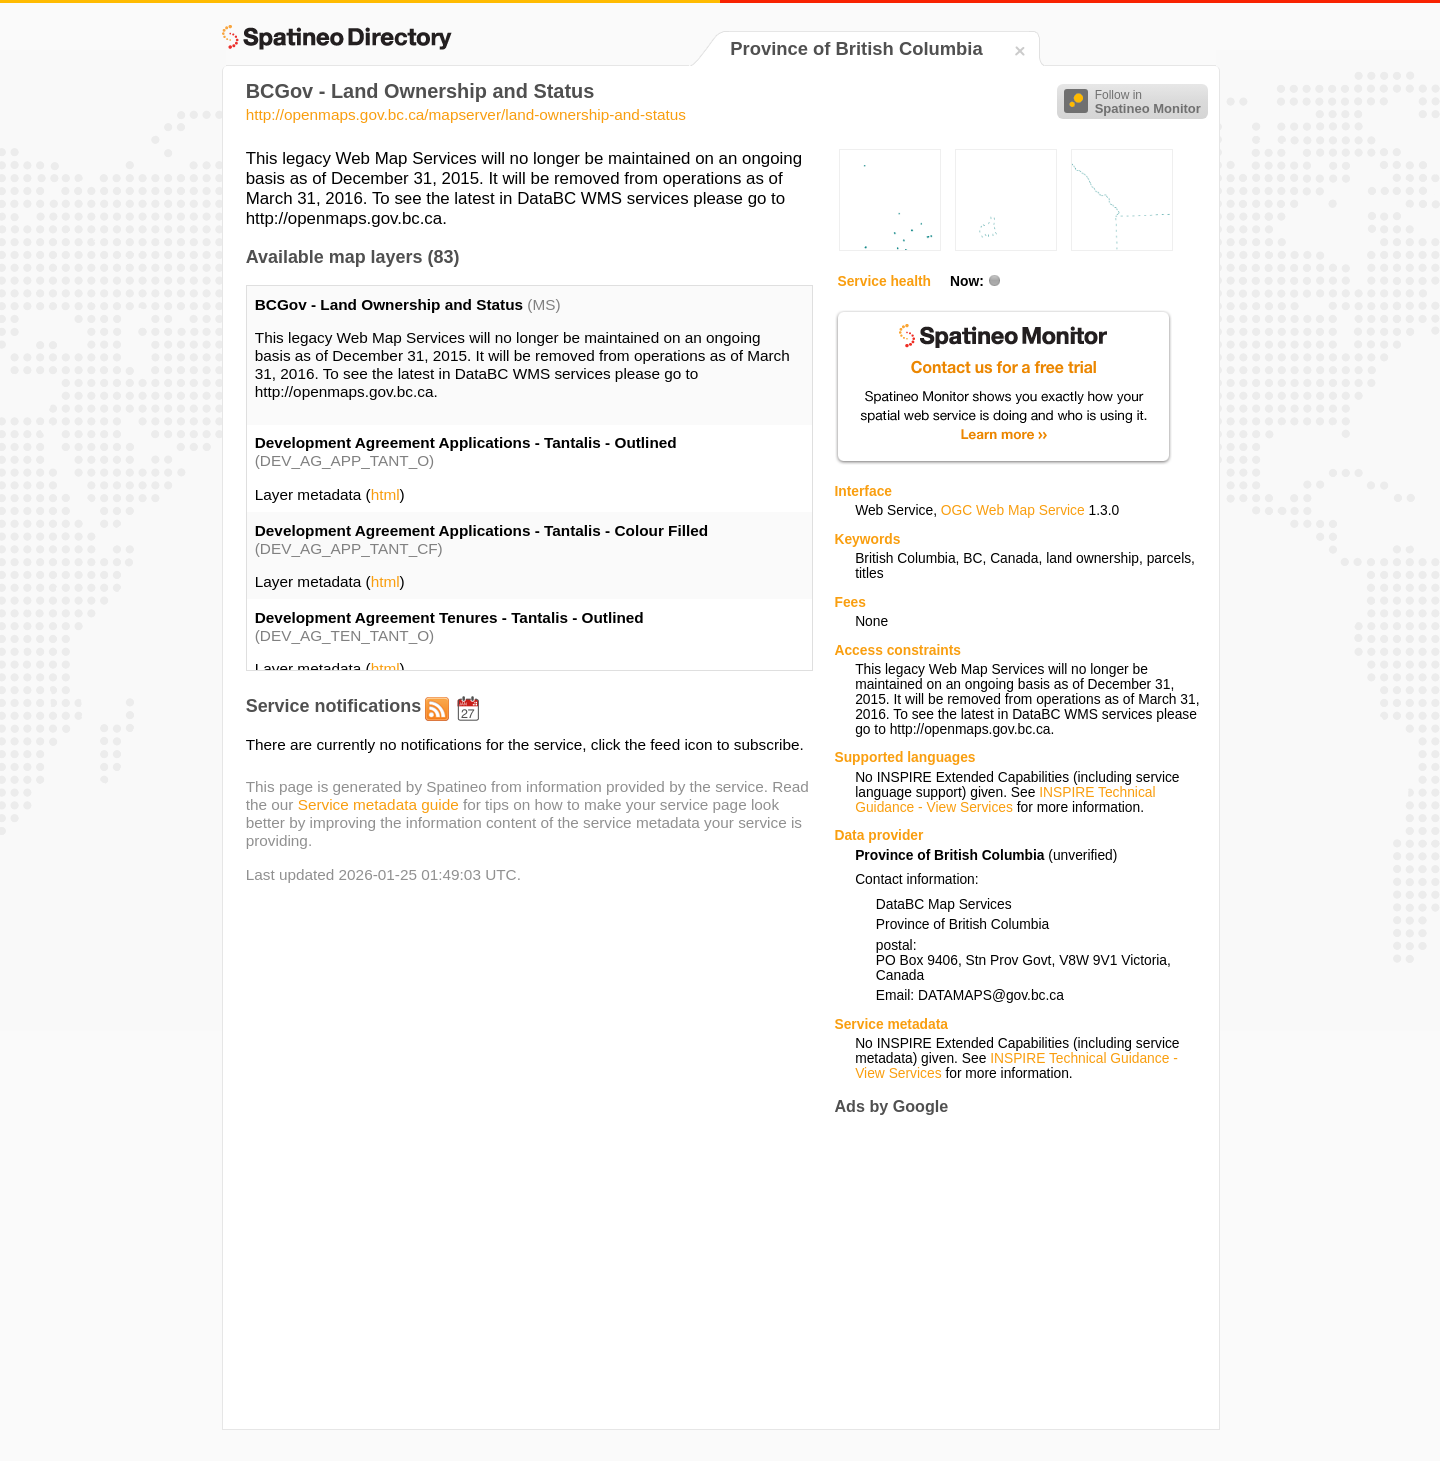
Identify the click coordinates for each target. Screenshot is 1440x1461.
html (385, 494)
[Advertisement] (1002, 1273)
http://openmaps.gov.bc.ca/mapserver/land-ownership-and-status (466, 114)
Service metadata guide (378, 804)
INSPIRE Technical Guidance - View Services (1005, 800)
